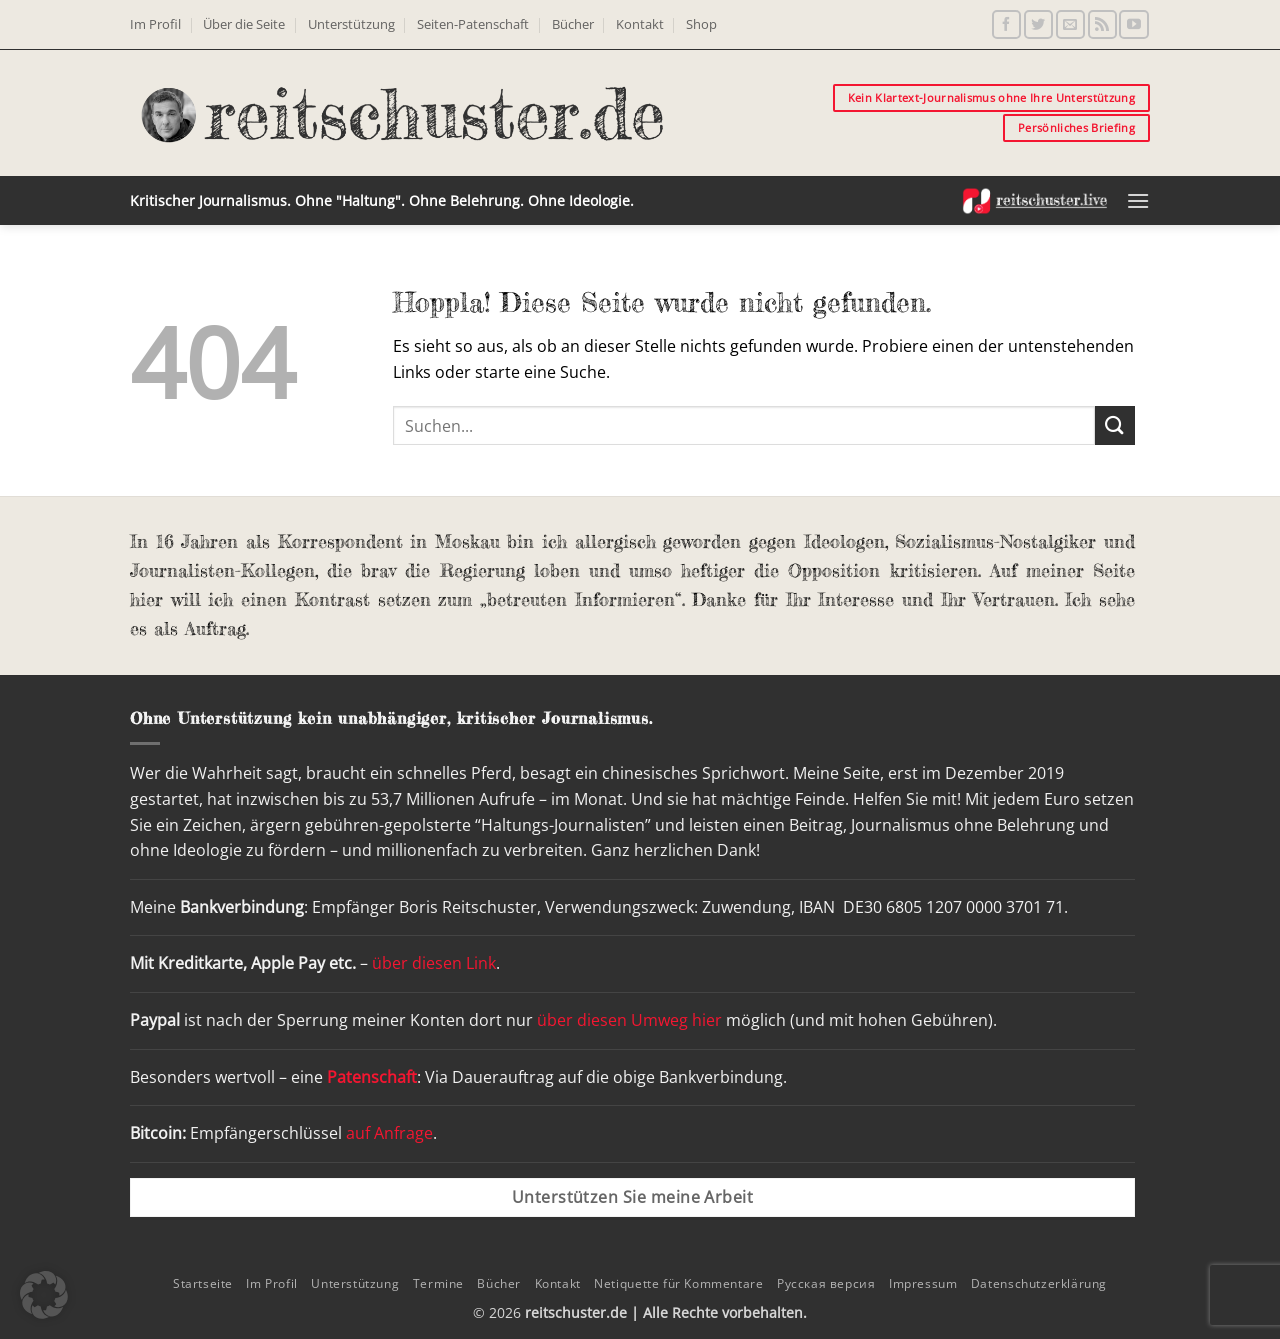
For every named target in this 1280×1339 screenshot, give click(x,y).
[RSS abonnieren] (1102, 24)
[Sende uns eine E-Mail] (1070, 24)
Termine (438, 1283)
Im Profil (155, 24)
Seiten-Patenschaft (473, 24)
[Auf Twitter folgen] (1038, 24)
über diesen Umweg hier (629, 1020)
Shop (701, 24)
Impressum (923, 1283)
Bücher (573, 24)
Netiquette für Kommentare (678, 1283)
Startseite (203, 1283)
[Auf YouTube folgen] (1133, 24)
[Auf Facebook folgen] (1006, 24)
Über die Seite (244, 24)
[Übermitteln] (1115, 425)
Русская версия (826, 1283)
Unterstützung (351, 24)
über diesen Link (434, 963)
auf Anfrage (389, 1133)
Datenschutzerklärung (1039, 1283)
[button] (1138, 200)
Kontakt (640, 24)
